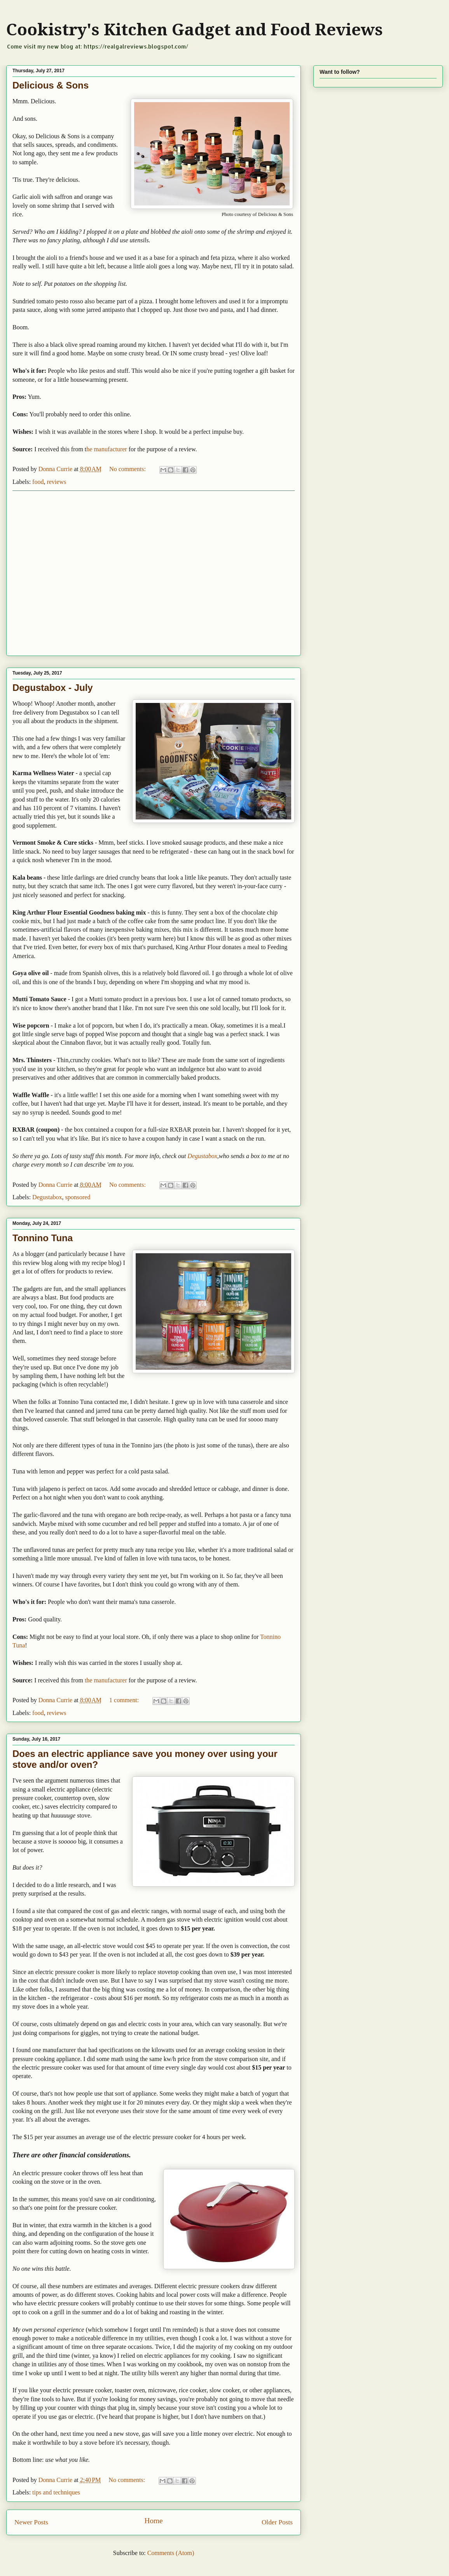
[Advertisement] (76, 573)
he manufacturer (106, 449)
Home (154, 2521)
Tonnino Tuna (42, 1238)
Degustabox (202, 1156)
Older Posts (277, 2522)
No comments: (128, 469)
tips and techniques (56, 2492)
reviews (56, 481)
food (38, 481)
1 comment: (124, 1700)
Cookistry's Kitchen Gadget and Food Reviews (194, 29)
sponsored (78, 1197)
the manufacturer (106, 1680)
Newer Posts (31, 2522)
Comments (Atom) (170, 2553)
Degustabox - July (52, 687)
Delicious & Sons (50, 85)
